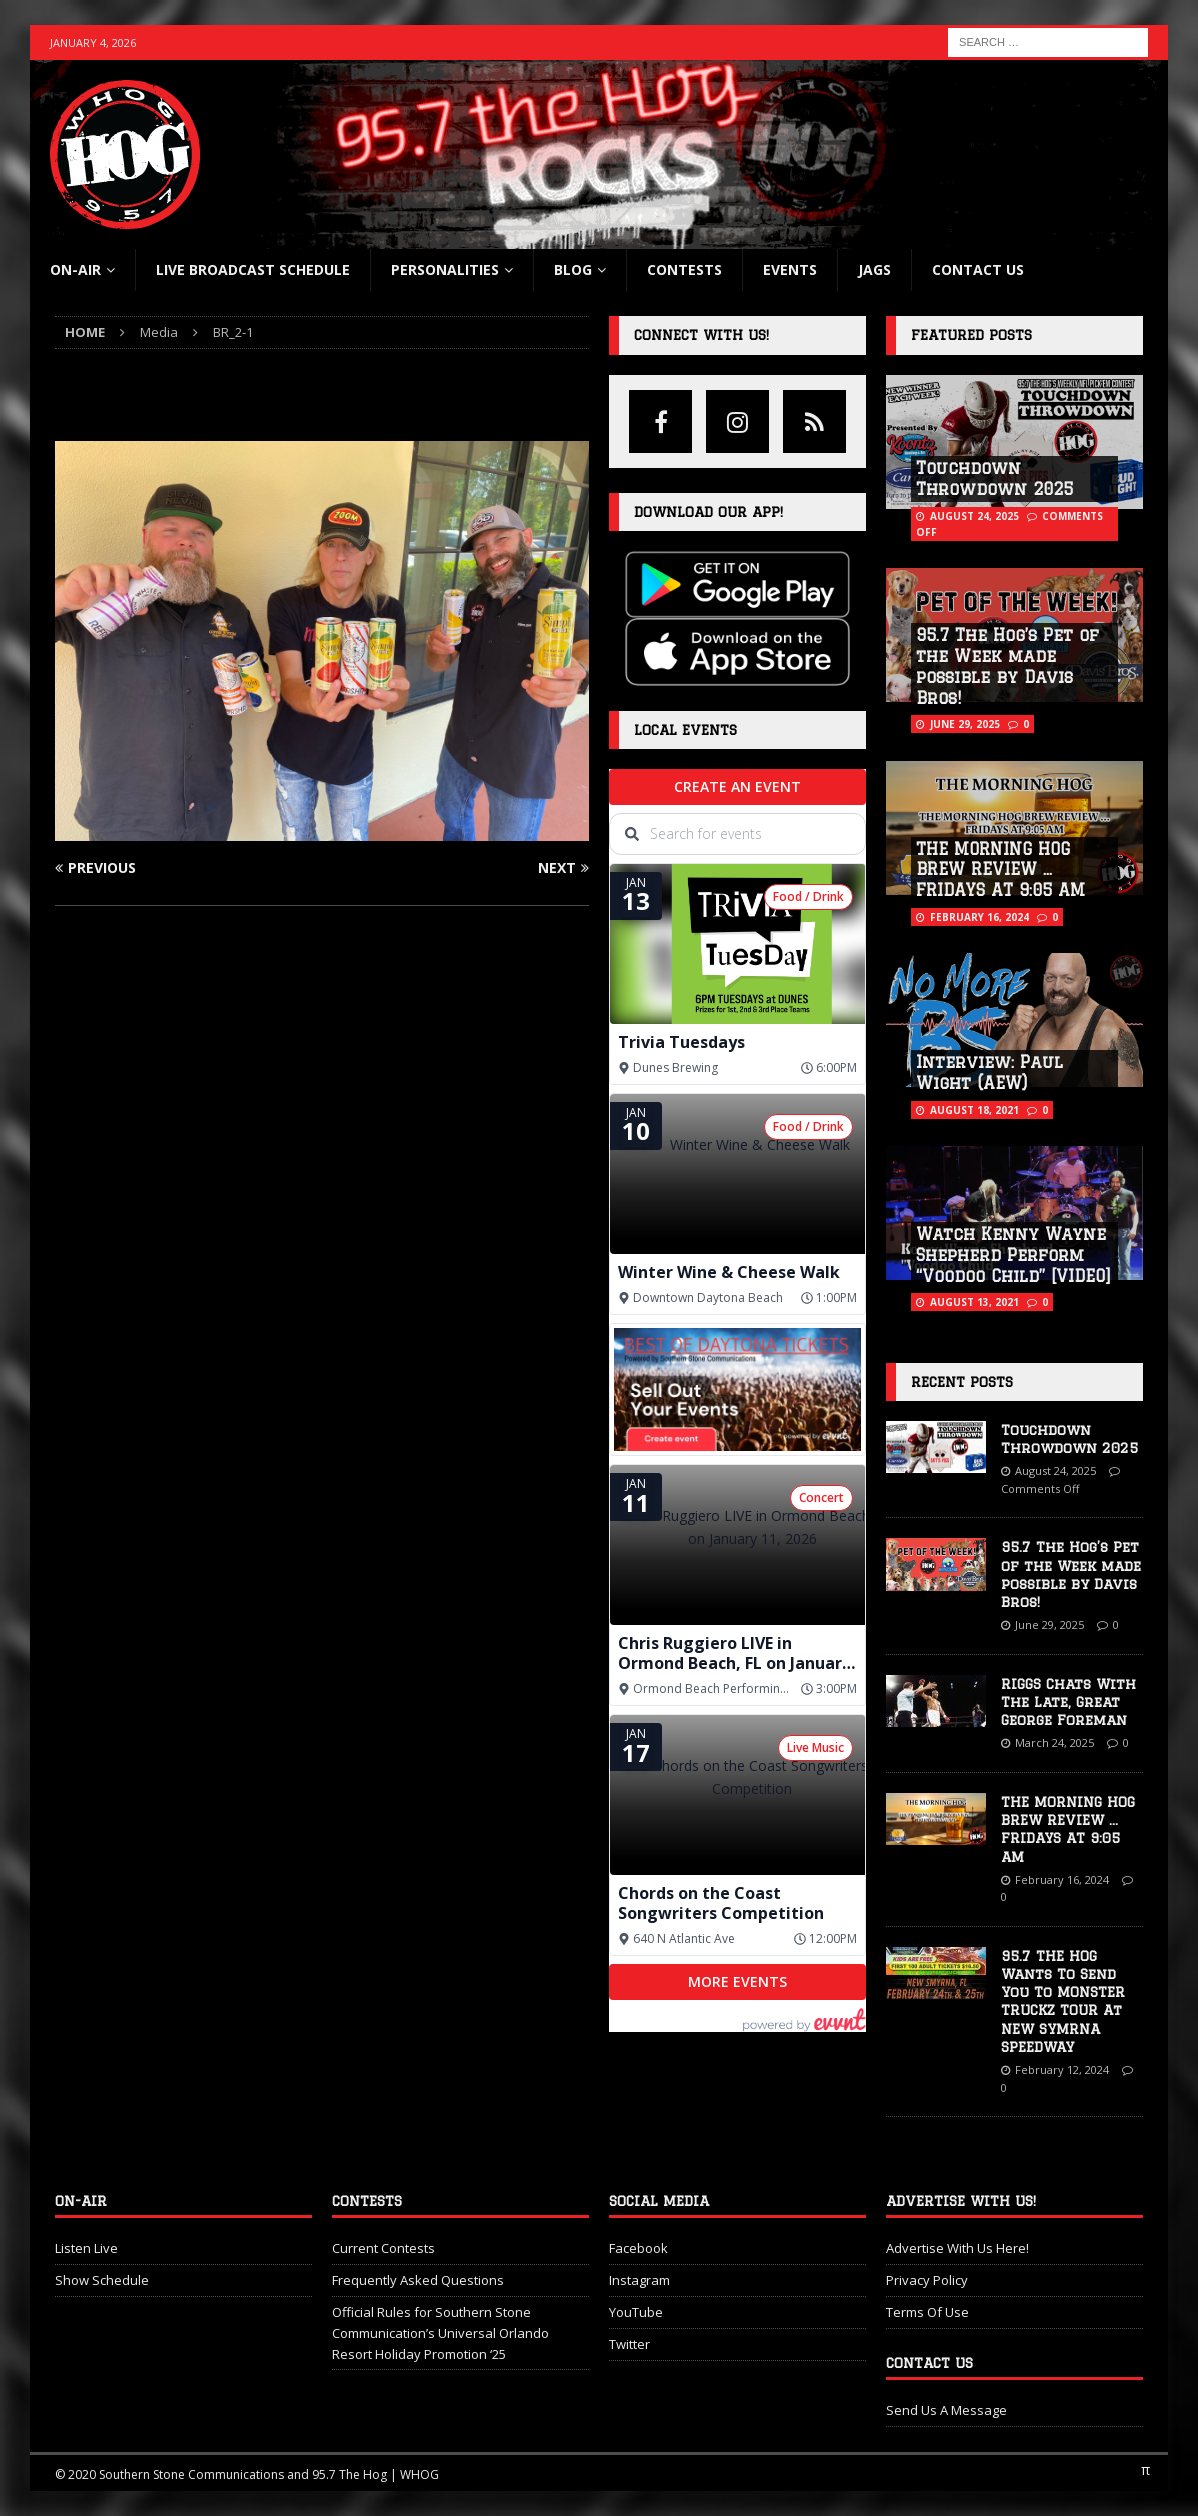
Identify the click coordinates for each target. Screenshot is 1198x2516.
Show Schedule (102, 2280)
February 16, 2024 (979, 917)
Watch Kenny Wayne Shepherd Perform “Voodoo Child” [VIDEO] (1013, 1255)
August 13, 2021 (974, 1302)
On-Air (75, 269)
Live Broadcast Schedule (253, 269)
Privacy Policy (927, 2280)
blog (573, 269)
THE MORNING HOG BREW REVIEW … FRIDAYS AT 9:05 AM (1000, 870)
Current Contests (383, 2248)
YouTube (636, 2312)
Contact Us (978, 269)
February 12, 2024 (1062, 2069)
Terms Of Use (927, 2312)
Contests (684, 269)
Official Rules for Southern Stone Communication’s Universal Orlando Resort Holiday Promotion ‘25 (440, 2333)
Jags (874, 269)
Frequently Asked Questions (418, 2280)
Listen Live (86, 2248)
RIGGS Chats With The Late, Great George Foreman (1068, 1702)
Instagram (639, 2280)
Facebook (638, 2248)
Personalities (445, 269)
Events (790, 269)
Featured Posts (971, 335)
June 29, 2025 (965, 724)
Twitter (629, 2344)
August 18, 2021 (974, 1110)
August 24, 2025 (974, 516)
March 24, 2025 (1054, 1742)
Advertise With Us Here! (957, 2248)
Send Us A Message (946, 2410)
